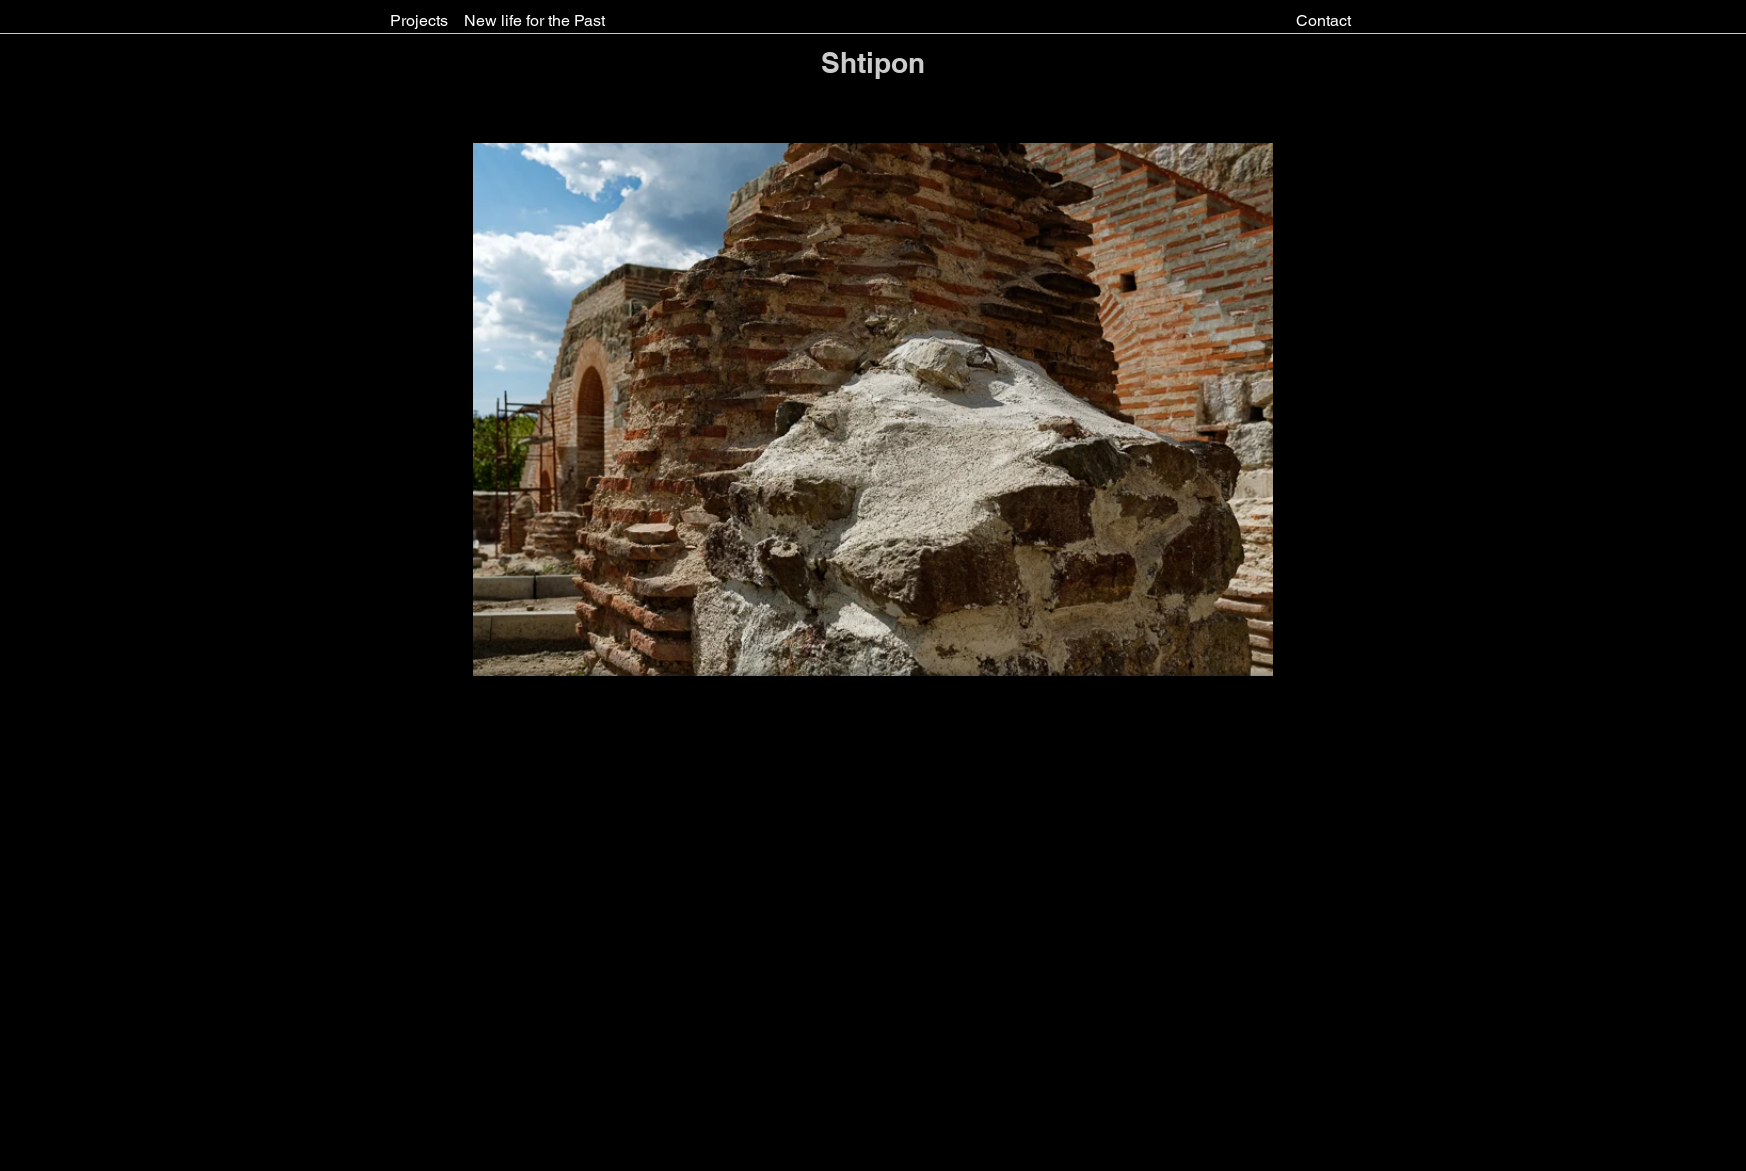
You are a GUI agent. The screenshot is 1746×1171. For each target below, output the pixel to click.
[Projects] (419, 21)
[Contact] (1323, 21)
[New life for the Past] (534, 21)
